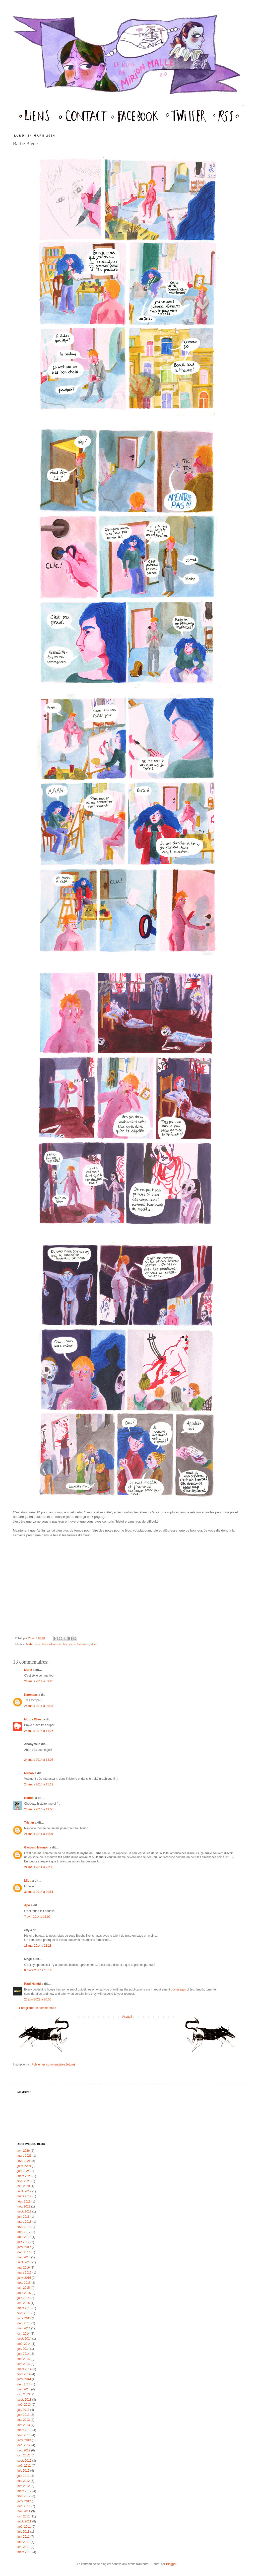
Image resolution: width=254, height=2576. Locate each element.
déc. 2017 (24, 2232)
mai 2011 (23, 2542)
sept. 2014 (24, 2338)
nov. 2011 (23, 2511)
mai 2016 (23, 2267)
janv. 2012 (24, 2501)
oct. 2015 (23, 2287)
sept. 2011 (24, 2521)
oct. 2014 (23, 2333)
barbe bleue (33, 1644)
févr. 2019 (24, 2201)
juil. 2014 (23, 2349)
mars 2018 (24, 2221)
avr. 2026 (23, 2150)
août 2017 (24, 2237)
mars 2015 (24, 2308)
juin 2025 (23, 2171)
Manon (29, 1773)
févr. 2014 (24, 2374)
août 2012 (24, 2465)
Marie (28, 1670)
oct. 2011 (23, 2516)
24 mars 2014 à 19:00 (38, 1809)
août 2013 (24, 2404)
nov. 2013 (23, 2389)
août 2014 (24, 2344)
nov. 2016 (23, 2257)
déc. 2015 (24, 2282)
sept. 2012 (24, 2460)
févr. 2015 (24, 2313)
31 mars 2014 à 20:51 (38, 1892)
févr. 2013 (24, 2435)
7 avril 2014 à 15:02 (37, 1916)
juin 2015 (23, 2298)
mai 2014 (23, 2359)
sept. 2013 (24, 2399)
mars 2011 (24, 2552)
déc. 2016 (24, 2252)
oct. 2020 (23, 2186)
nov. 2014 (23, 2328)
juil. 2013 (23, 2410)
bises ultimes (50, 1644)
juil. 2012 (23, 2470)
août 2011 (24, 2526)
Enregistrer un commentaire (37, 2008)
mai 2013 (23, 2420)
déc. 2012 (24, 2445)
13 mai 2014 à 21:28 (37, 1945)
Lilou (27, 1880)
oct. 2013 (23, 2394)
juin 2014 (23, 2353)
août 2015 (24, 2293)
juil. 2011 (23, 2531)
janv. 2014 (24, 2379)
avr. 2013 (23, 2425)
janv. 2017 (24, 2247)
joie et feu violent (79, 1644)
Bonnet (29, 1798)
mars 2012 (24, 2491)
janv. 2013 (24, 2440)
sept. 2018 (24, 2211)
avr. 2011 (23, 2547)
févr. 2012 (24, 2496)
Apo (27, 1905)
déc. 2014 (24, 2323)
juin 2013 (23, 2415)
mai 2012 (23, 2481)
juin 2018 (23, 2216)
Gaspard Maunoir (36, 1847)
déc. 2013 (24, 2384)
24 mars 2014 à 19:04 (38, 1834)
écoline (63, 1644)
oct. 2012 (23, 2455)
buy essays (178, 1989)
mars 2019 (24, 2196)
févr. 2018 (24, 2227)
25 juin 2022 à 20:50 (37, 1999)
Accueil (127, 2016)
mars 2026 (24, 2155)
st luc (94, 1644)
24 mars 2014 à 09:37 (38, 1706)
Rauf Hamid (32, 1984)
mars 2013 (24, 2430)
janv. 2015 (24, 2318)
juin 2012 (23, 2476)
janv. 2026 (24, 2166)
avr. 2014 (23, 2364)
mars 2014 (24, 2369)
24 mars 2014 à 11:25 (38, 1731)
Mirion (32, 1638)
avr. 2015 (23, 2303)
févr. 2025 (24, 2181)
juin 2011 (23, 2536)
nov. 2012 (23, 2450)
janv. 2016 (24, 2278)
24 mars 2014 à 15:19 (38, 1784)
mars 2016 (24, 2272)
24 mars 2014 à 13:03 (38, 1760)
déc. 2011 (24, 2506)
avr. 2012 (23, 2486)
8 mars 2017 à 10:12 (38, 1970)
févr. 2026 (24, 2161)
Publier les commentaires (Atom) (53, 2064)
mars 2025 (24, 2176)
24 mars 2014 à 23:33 (38, 1867)
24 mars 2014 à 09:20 (38, 1681)
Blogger (171, 2564)
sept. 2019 (24, 2191)
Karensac (31, 1694)
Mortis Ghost (33, 1719)
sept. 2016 (24, 2262)
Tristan (29, 1822)
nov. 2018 (23, 2206)
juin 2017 (23, 2242)
